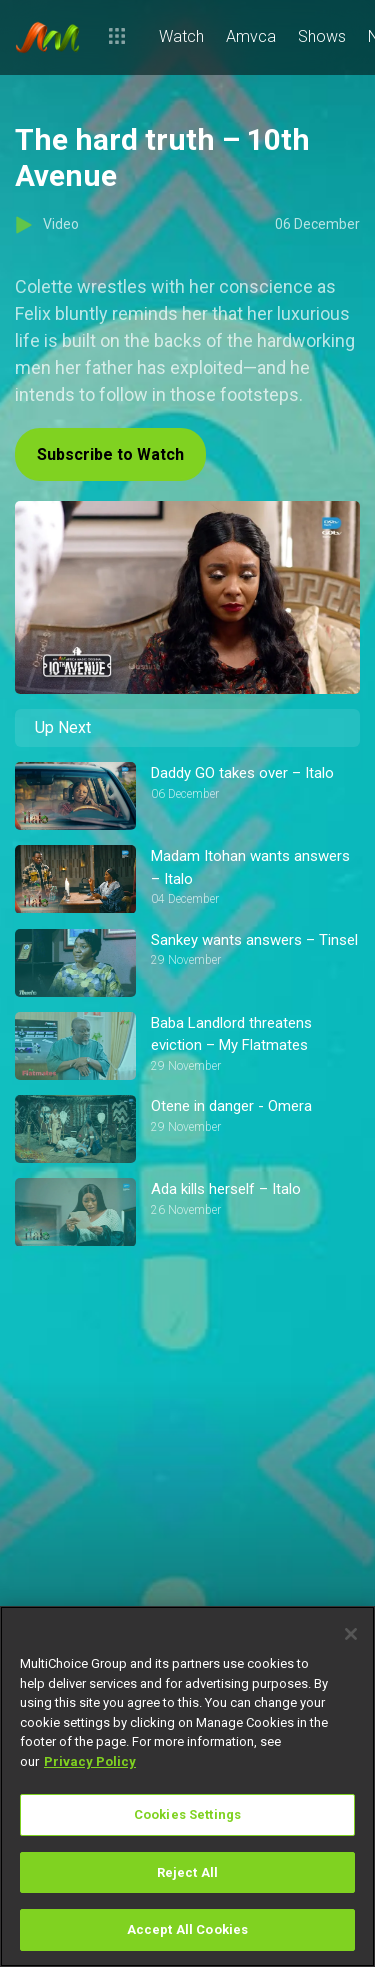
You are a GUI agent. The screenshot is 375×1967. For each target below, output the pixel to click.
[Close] (351, 1634)
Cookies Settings (187, 1814)
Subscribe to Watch (110, 454)
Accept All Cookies (187, 1929)
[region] (187, 1786)
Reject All (187, 1872)
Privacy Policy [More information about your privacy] (90, 1761)
